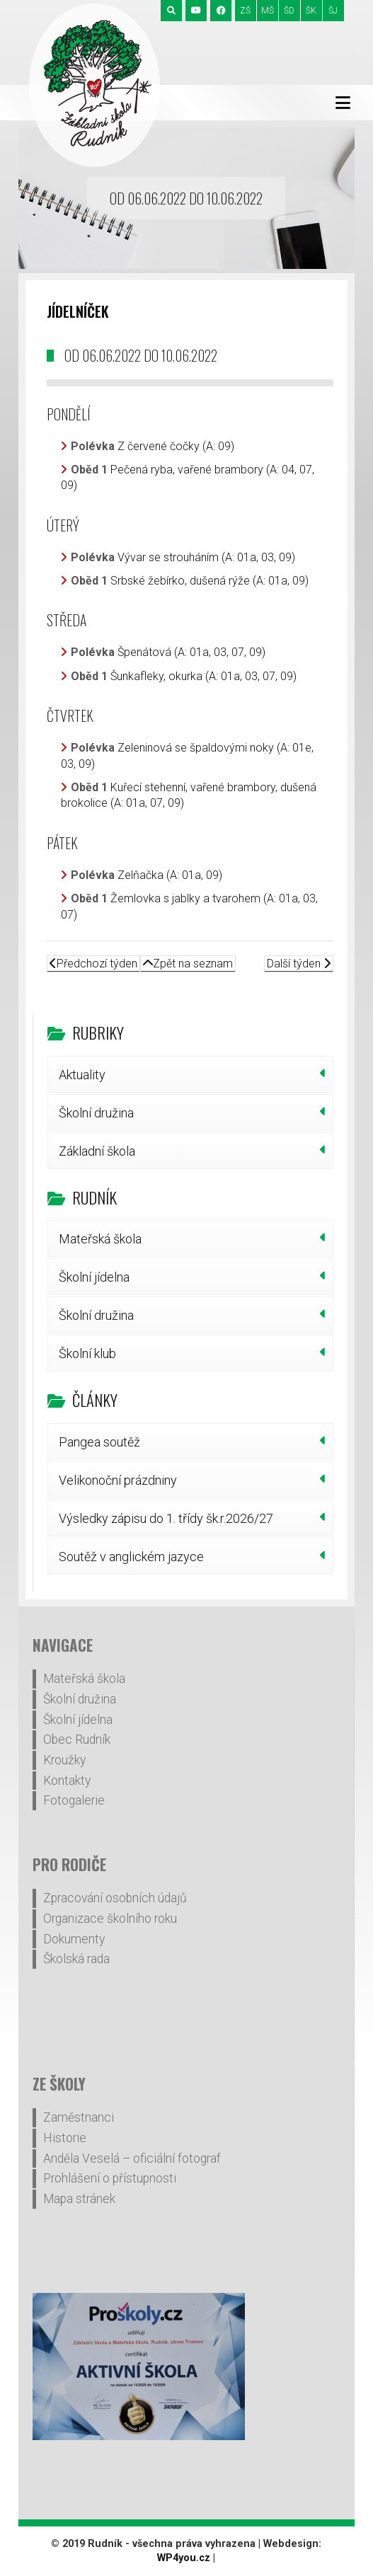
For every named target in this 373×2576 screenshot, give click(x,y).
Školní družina (96, 1112)
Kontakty (67, 1780)
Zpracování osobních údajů (115, 1898)
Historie (64, 2138)
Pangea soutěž (99, 1441)
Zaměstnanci (78, 2117)
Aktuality (82, 1074)
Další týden (299, 963)
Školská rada (76, 1959)
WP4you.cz (183, 2558)
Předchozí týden (93, 963)
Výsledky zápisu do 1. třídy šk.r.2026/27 (166, 1518)
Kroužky (64, 1760)
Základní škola (97, 1151)
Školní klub (87, 1353)
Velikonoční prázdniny (118, 1480)
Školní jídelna (94, 1277)
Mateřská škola (100, 1238)
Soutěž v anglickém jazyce (131, 1556)
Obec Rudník (76, 1739)
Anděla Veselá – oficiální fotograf (132, 2158)
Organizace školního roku (110, 1918)
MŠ (267, 11)
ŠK (311, 11)
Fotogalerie (74, 1800)
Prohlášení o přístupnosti (109, 2178)
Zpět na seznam (188, 963)
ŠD (289, 11)
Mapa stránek (79, 2199)
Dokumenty (74, 1939)
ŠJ (333, 11)
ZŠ (245, 11)
